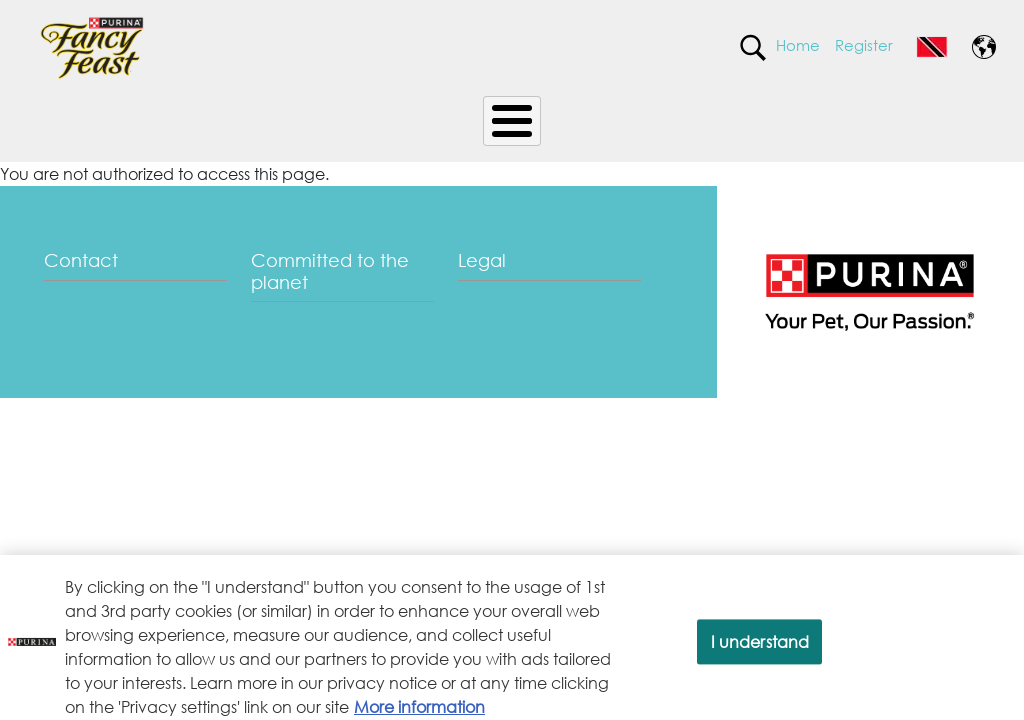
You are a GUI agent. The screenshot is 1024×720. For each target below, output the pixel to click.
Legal (482, 260)
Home (798, 45)
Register (864, 45)
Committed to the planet (330, 271)
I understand (760, 649)
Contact (81, 260)
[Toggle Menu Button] (512, 121)
